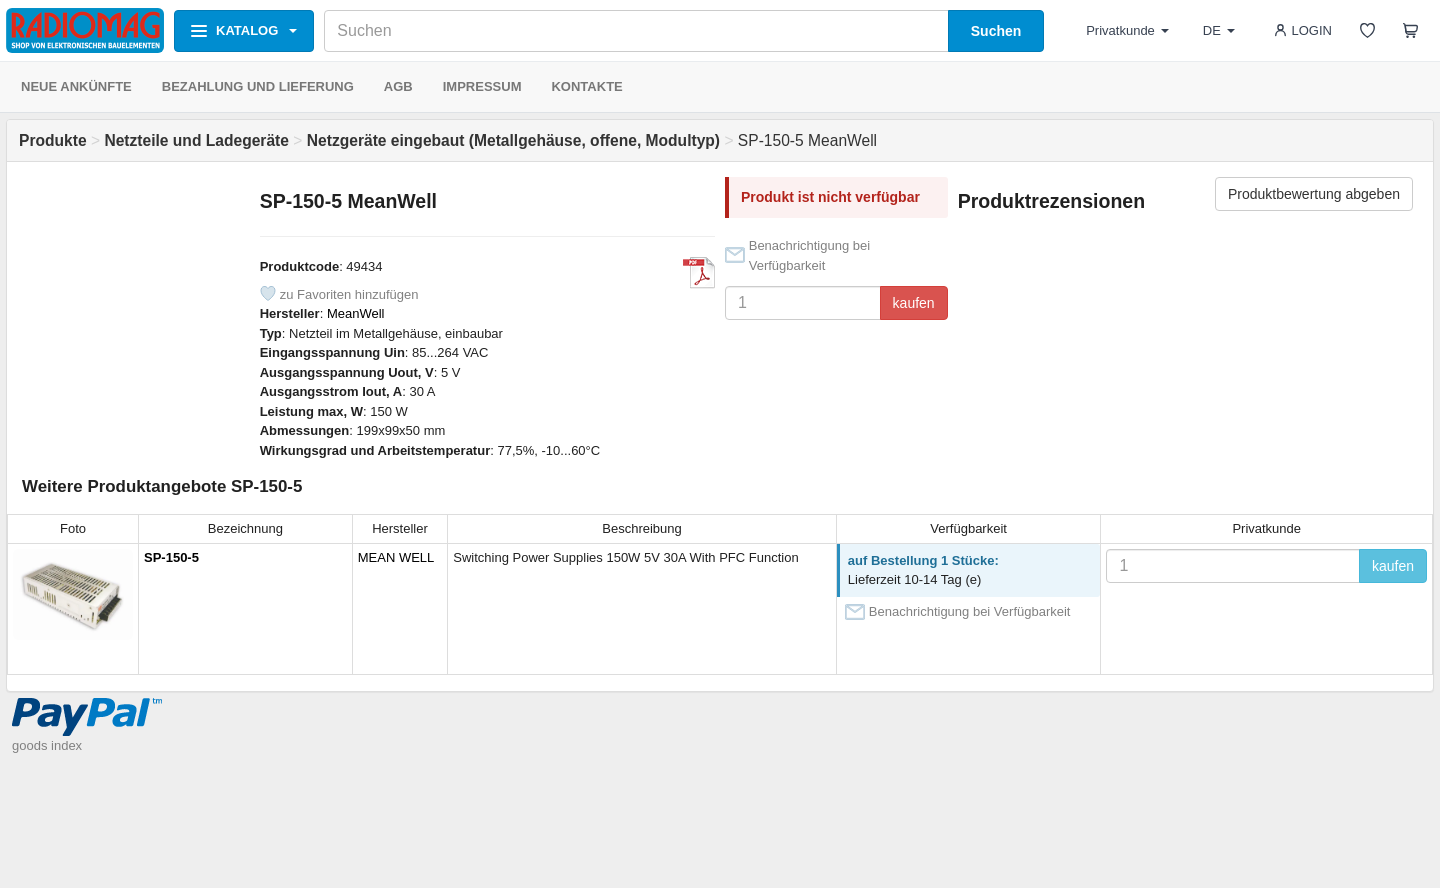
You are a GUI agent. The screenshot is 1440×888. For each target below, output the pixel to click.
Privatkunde (1127, 30)
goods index (47, 745)
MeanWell (356, 313)
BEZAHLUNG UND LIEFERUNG (258, 86)
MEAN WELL (396, 557)
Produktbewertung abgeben (1314, 194)
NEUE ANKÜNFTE (76, 86)
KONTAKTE (586, 86)
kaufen (914, 303)
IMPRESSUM (482, 86)
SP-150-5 (171, 557)
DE (1219, 30)
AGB (398, 86)
